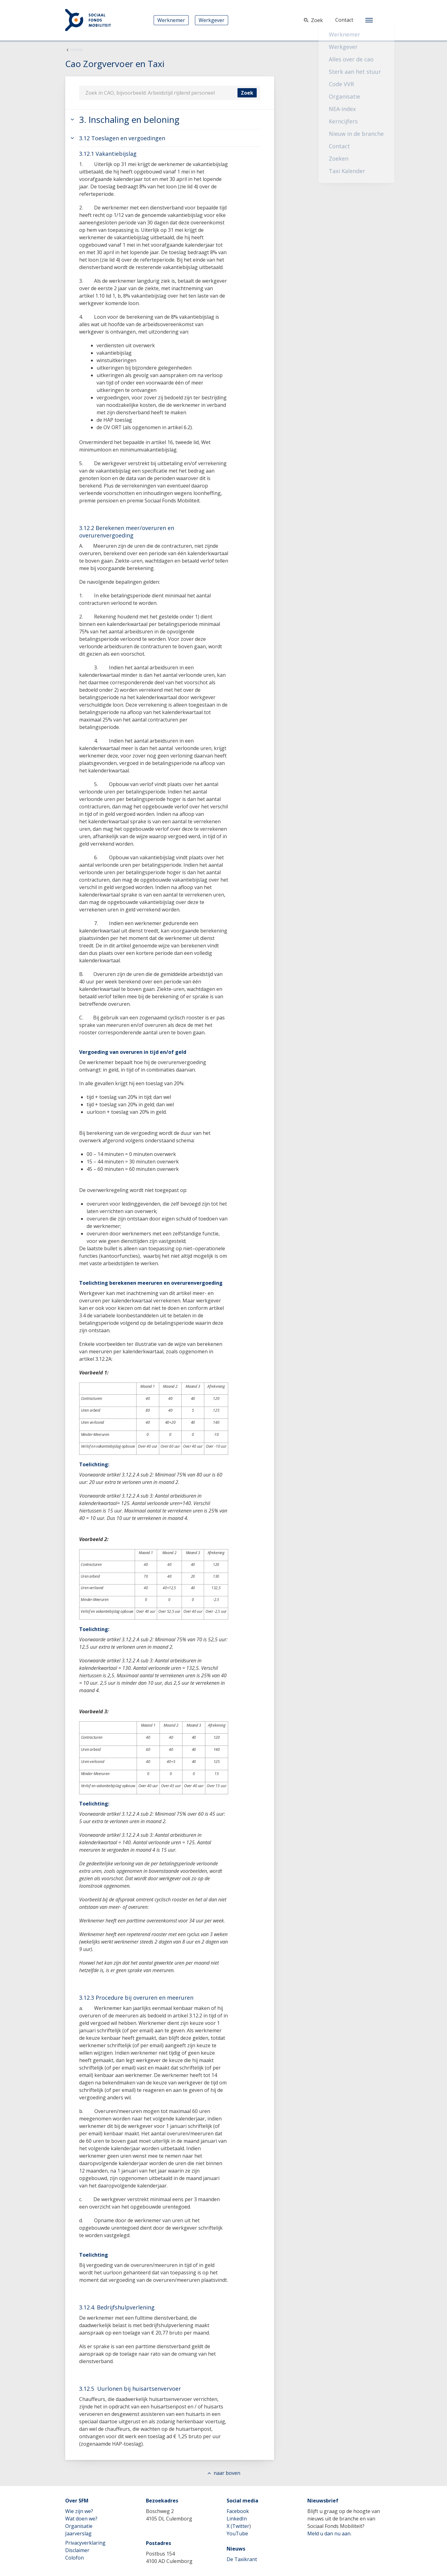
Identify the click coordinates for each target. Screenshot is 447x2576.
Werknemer (171, 20)
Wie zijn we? (79, 2511)
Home (76, 49)
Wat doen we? (81, 2518)
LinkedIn (237, 2518)
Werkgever (211, 20)
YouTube (237, 2533)
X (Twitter (238, 2526)
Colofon (74, 2557)
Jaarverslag (78, 2533)
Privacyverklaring (85, 2542)
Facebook (238, 2511)
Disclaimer (77, 2550)
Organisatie (79, 2526)
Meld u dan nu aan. (329, 2533)
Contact (344, 19)
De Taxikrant (242, 2559)
